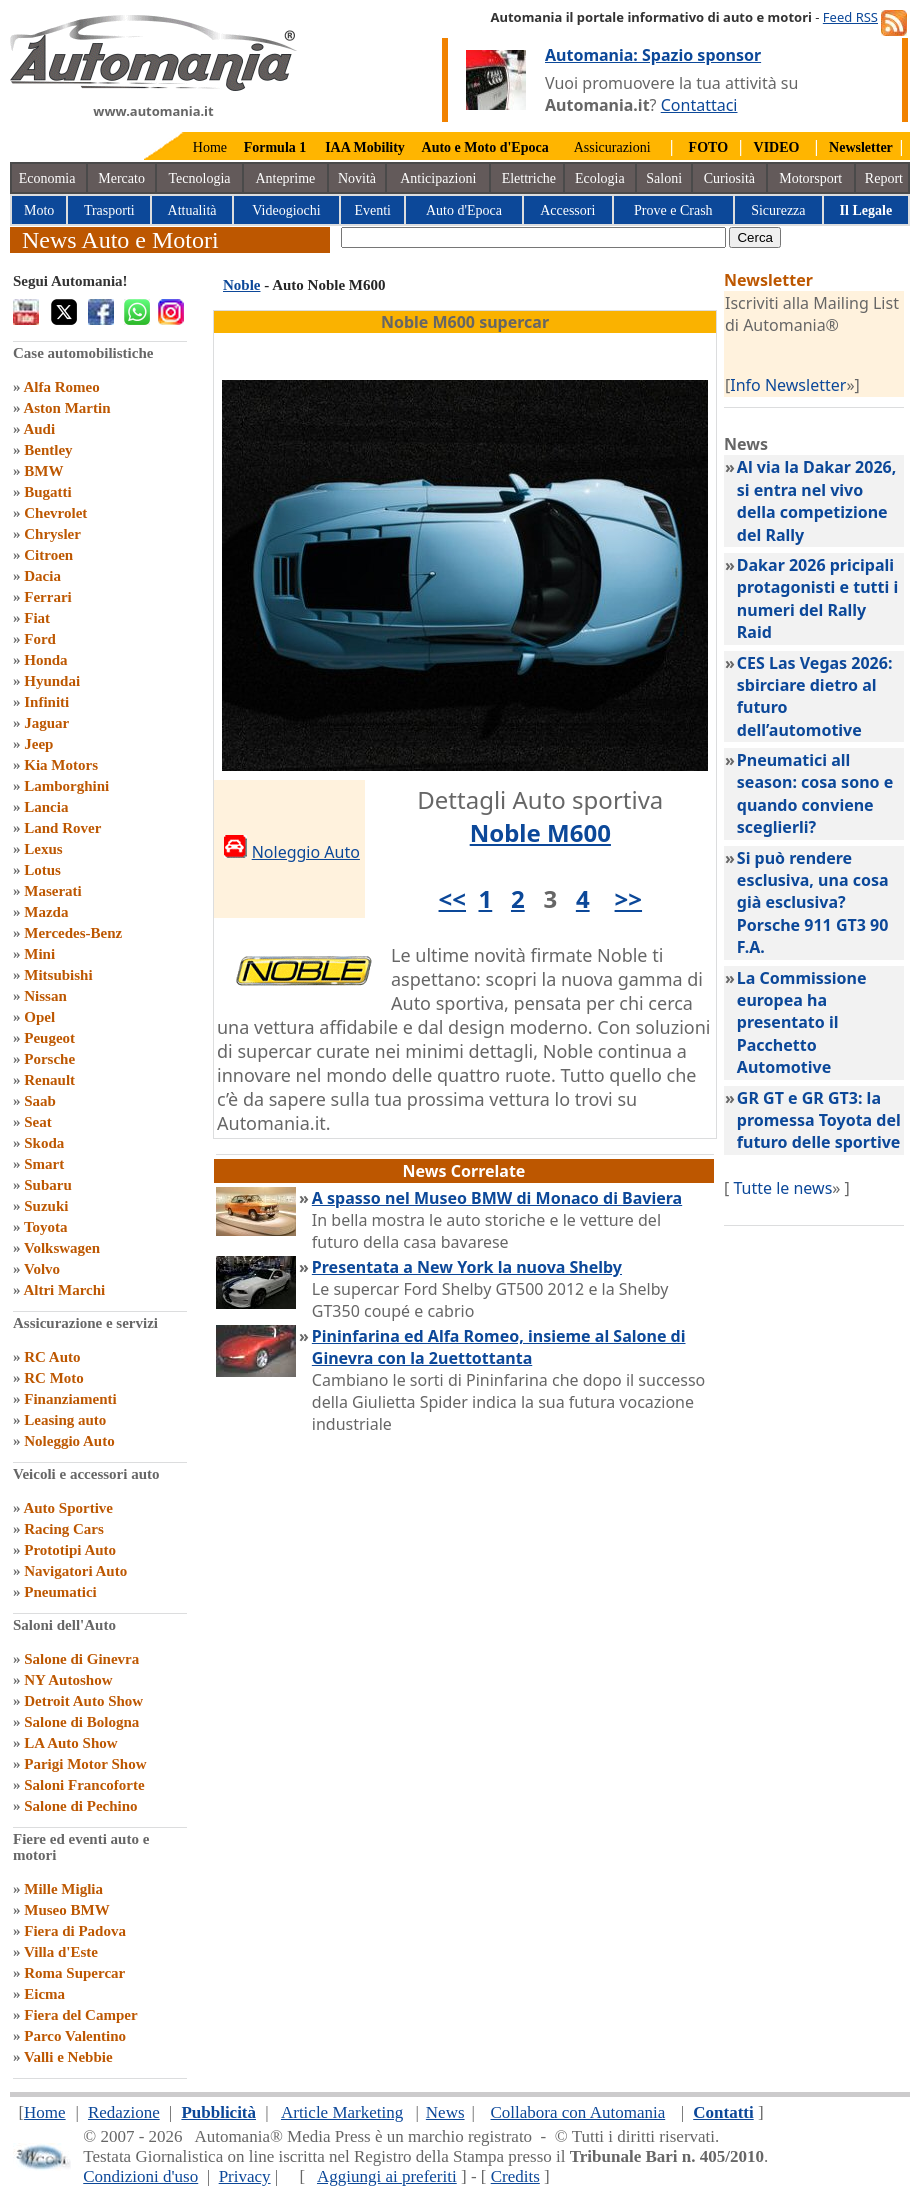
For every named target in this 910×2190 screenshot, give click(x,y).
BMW (43, 471)
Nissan (45, 996)
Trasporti (109, 210)
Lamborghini (66, 786)
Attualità (192, 210)
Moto (39, 210)
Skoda (44, 1143)
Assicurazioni (612, 147)
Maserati (52, 891)
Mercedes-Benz (73, 933)
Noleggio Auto (69, 1441)
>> (628, 898)
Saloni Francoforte (84, 1785)
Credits (515, 2176)
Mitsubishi (58, 975)
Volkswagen (62, 1248)
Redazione (124, 2112)
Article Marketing (342, 2112)
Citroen (48, 555)
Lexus (43, 849)
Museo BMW (66, 1910)
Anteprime (285, 178)
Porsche (49, 1059)
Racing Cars (64, 1529)
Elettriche (529, 178)
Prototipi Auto (70, 1550)
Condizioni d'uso (140, 2176)
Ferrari (47, 597)
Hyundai (52, 681)
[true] (533, 237)
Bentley (48, 450)
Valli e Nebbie (68, 2057)
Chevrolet (55, 513)
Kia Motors (61, 765)
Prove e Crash (673, 210)
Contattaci (699, 105)
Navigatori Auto (75, 1571)
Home (210, 147)
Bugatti (48, 492)
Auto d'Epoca (464, 210)
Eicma (44, 1994)
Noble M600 (540, 832)
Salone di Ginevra (81, 1659)
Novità (357, 178)
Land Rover (62, 828)
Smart (44, 1164)
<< (452, 898)
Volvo (42, 1269)
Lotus (42, 870)
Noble (242, 285)
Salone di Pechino (80, 1806)
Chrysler (52, 534)
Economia (47, 178)
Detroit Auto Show (83, 1701)
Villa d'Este (61, 1952)
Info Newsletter (788, 385)
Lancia (46, 807)
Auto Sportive (68, 1508)
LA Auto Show (70, 1743)
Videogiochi (286, 210)
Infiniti (46, 702)
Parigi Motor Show (85, 1764)
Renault (49, 1080)
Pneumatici (60, 1592)
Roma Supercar (74, 1973)
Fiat (37, 618)
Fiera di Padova (75, 1931)
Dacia (42, 576)
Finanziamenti (70, 1399)
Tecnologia (200, 178)
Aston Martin (66, 408)
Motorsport (810, 178)
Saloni (664, 178)
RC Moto (54, 1378)
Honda (45, 660)
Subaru (48, 1185)
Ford (40, 639)
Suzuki (46, 1206)
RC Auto (52, 1357)
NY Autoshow (68, 1680)
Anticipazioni (438, 178)
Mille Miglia (63, 1889)
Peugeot (49, 1038)
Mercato (121, 178)
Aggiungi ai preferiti (387, 2176)
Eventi (372, 210)
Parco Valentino (75, 2036)
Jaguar (46, 723)
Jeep (38, 744)
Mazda (46, 912)
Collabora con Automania (578, 2112)
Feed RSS (850, 17)
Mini (39, 954)
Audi (39, 429)
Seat (38, 1122)
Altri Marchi (64, 1290)
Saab (40, 1101)
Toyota (46, 1227)
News (445, 2112)
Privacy (245, 2176)
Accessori (567, 210)
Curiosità (729, 178)
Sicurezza (778, 210)
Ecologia (600, 178)
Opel (39, 1017)
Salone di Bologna (81, 1722)
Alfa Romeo (61, 387)
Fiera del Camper (80, 2015)
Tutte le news (782, 1188)
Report (884, 178)
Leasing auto (65, 1420)
